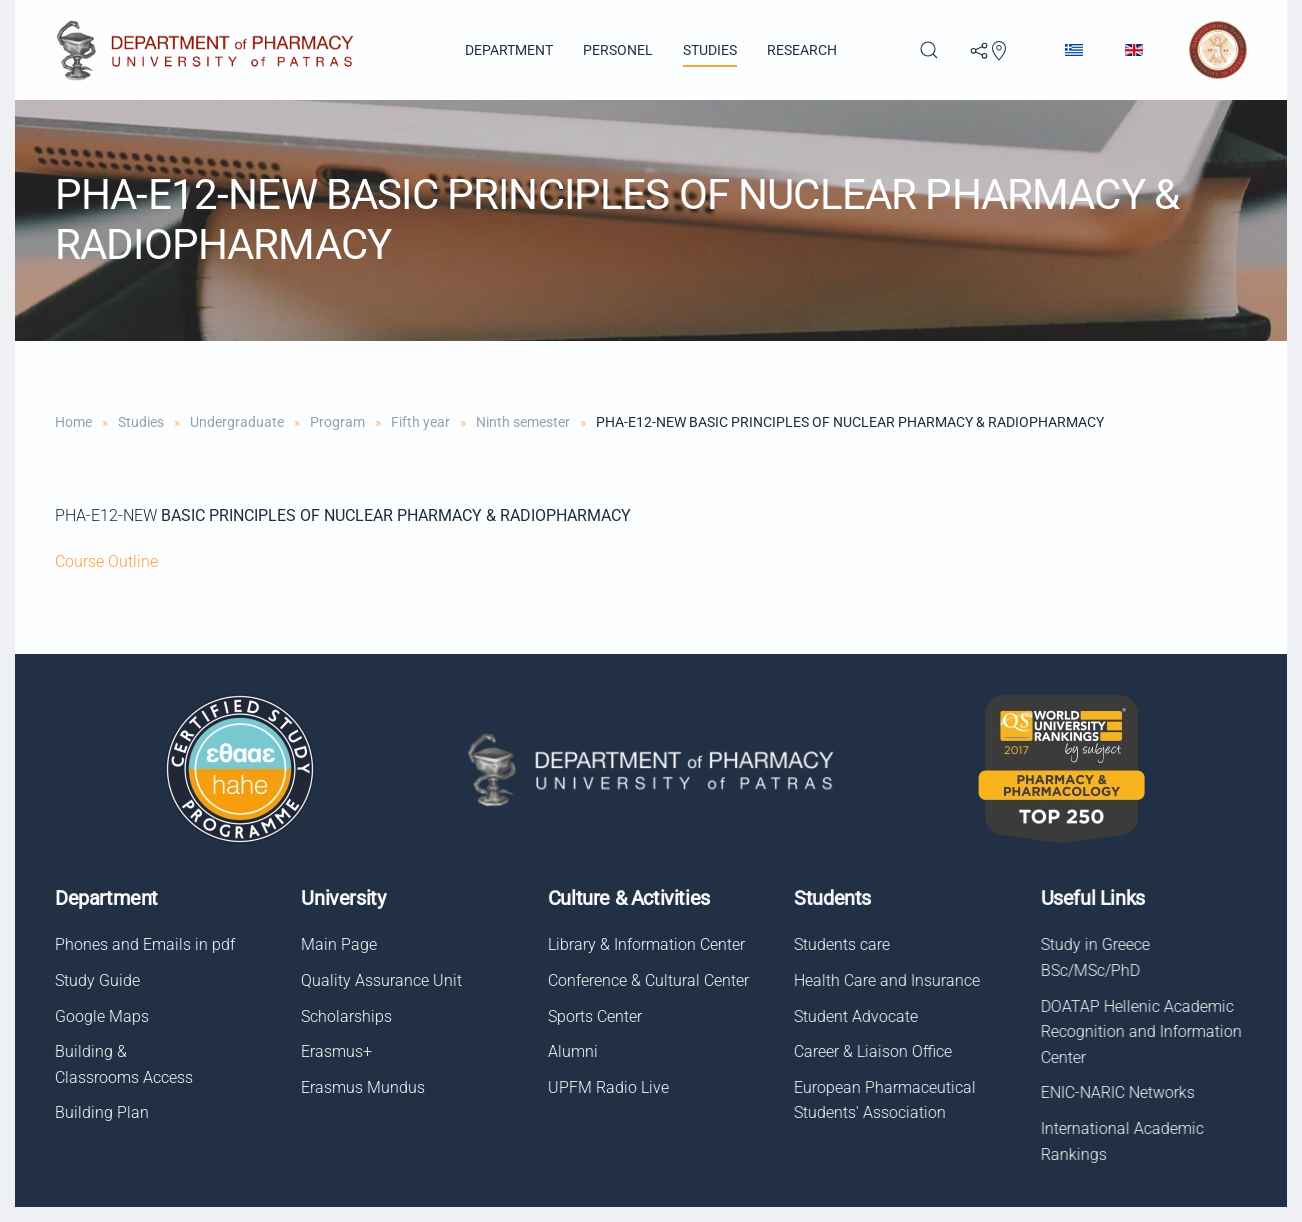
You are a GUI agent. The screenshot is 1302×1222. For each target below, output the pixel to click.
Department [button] (509, 50)
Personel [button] (618, 50)
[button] (929, 50)
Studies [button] (710, 50)
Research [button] (802, 50)
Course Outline (106, 561)
